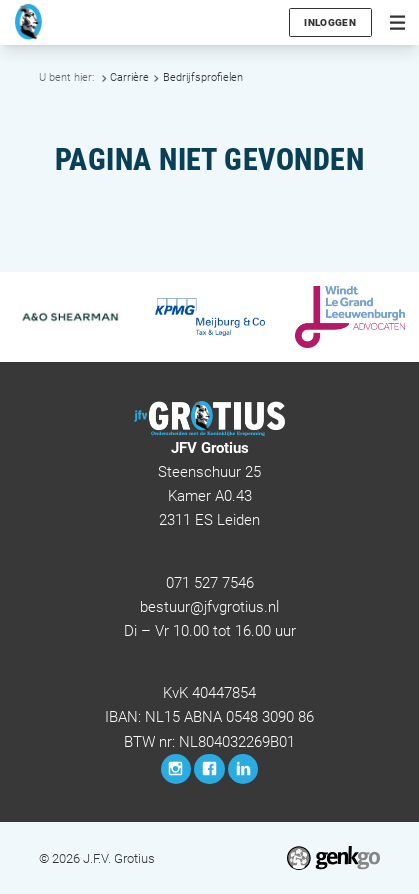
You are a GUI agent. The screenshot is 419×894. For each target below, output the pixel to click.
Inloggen (329, 22)
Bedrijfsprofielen (203, 77)
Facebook (209, 769)
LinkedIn (243, 769)
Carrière (129, 77)
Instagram (176, 769)
